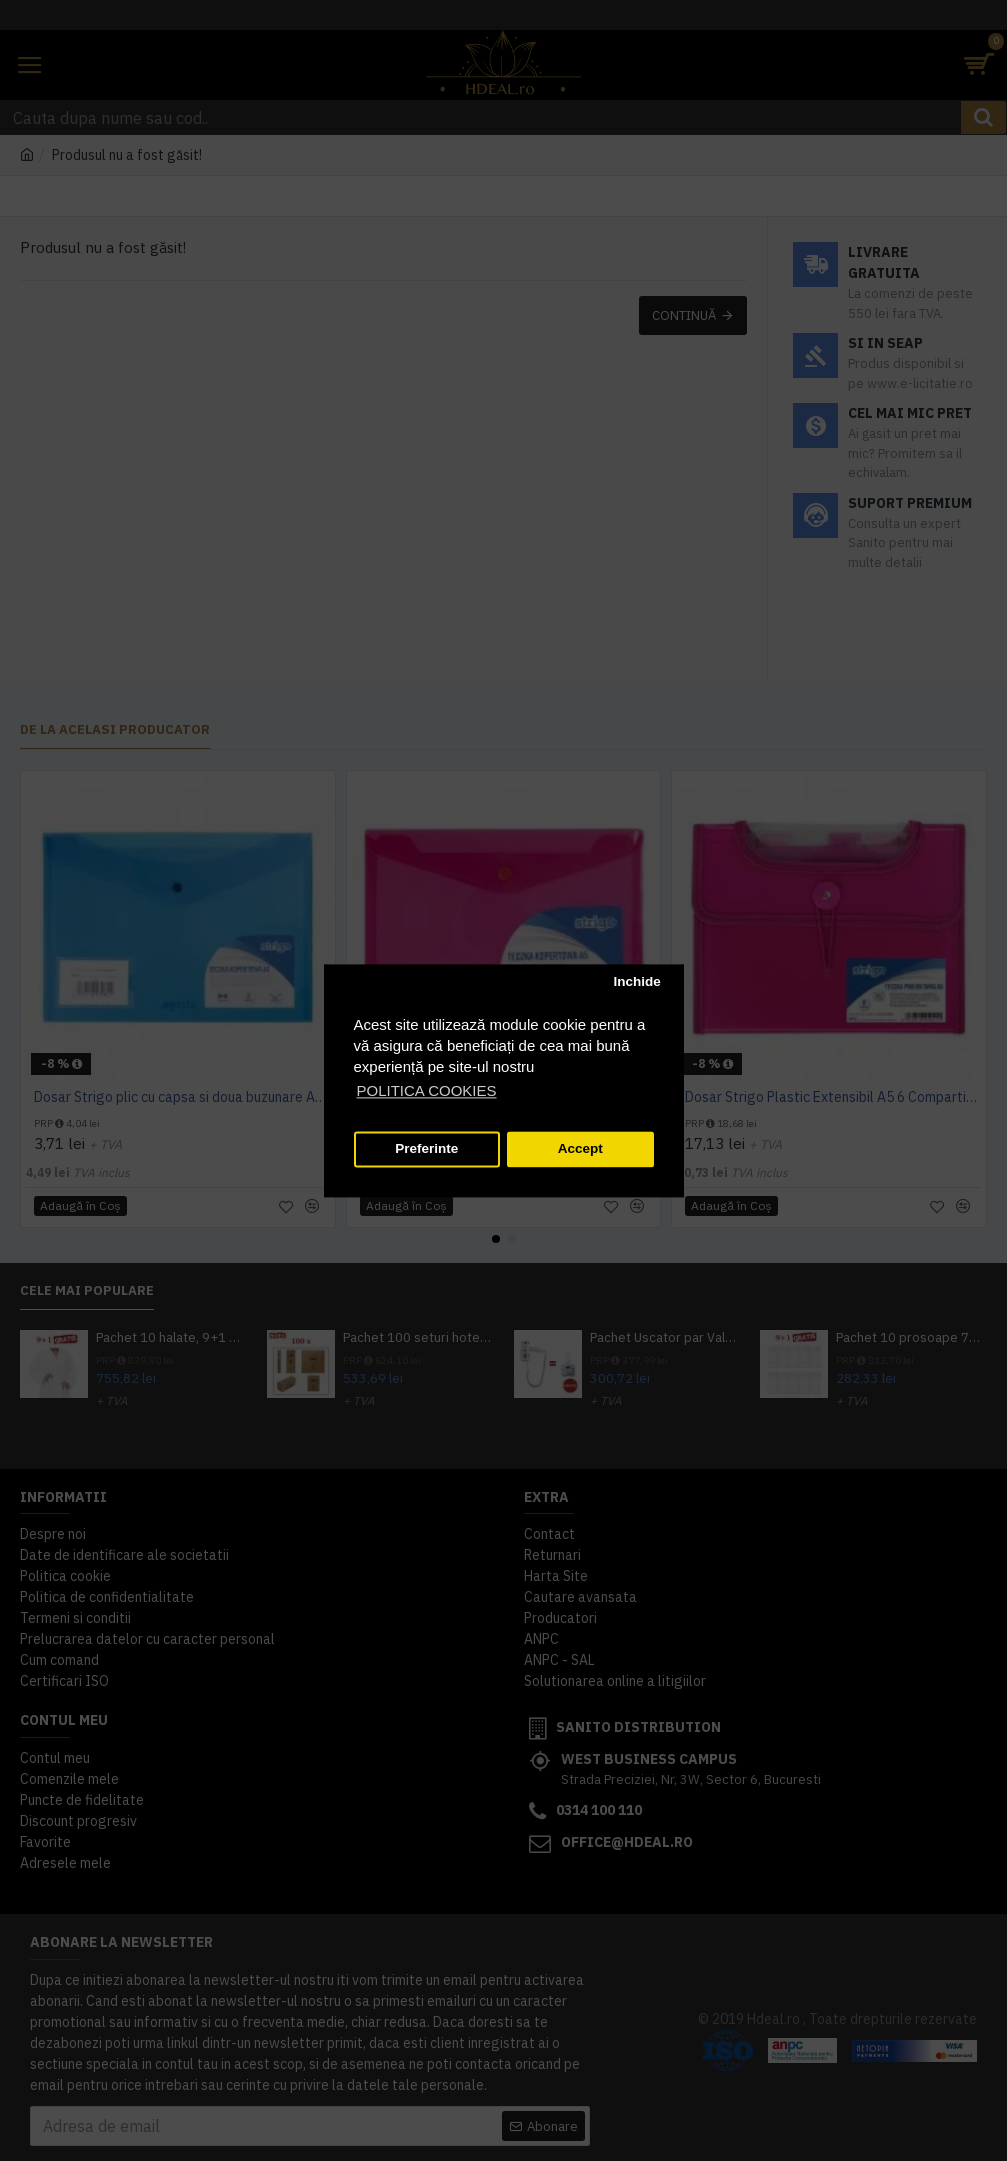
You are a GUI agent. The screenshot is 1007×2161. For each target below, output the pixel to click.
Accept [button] (580, 1149)
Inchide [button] (636, 982)
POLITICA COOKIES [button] (427, 1090)
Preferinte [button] (426, 1149)
